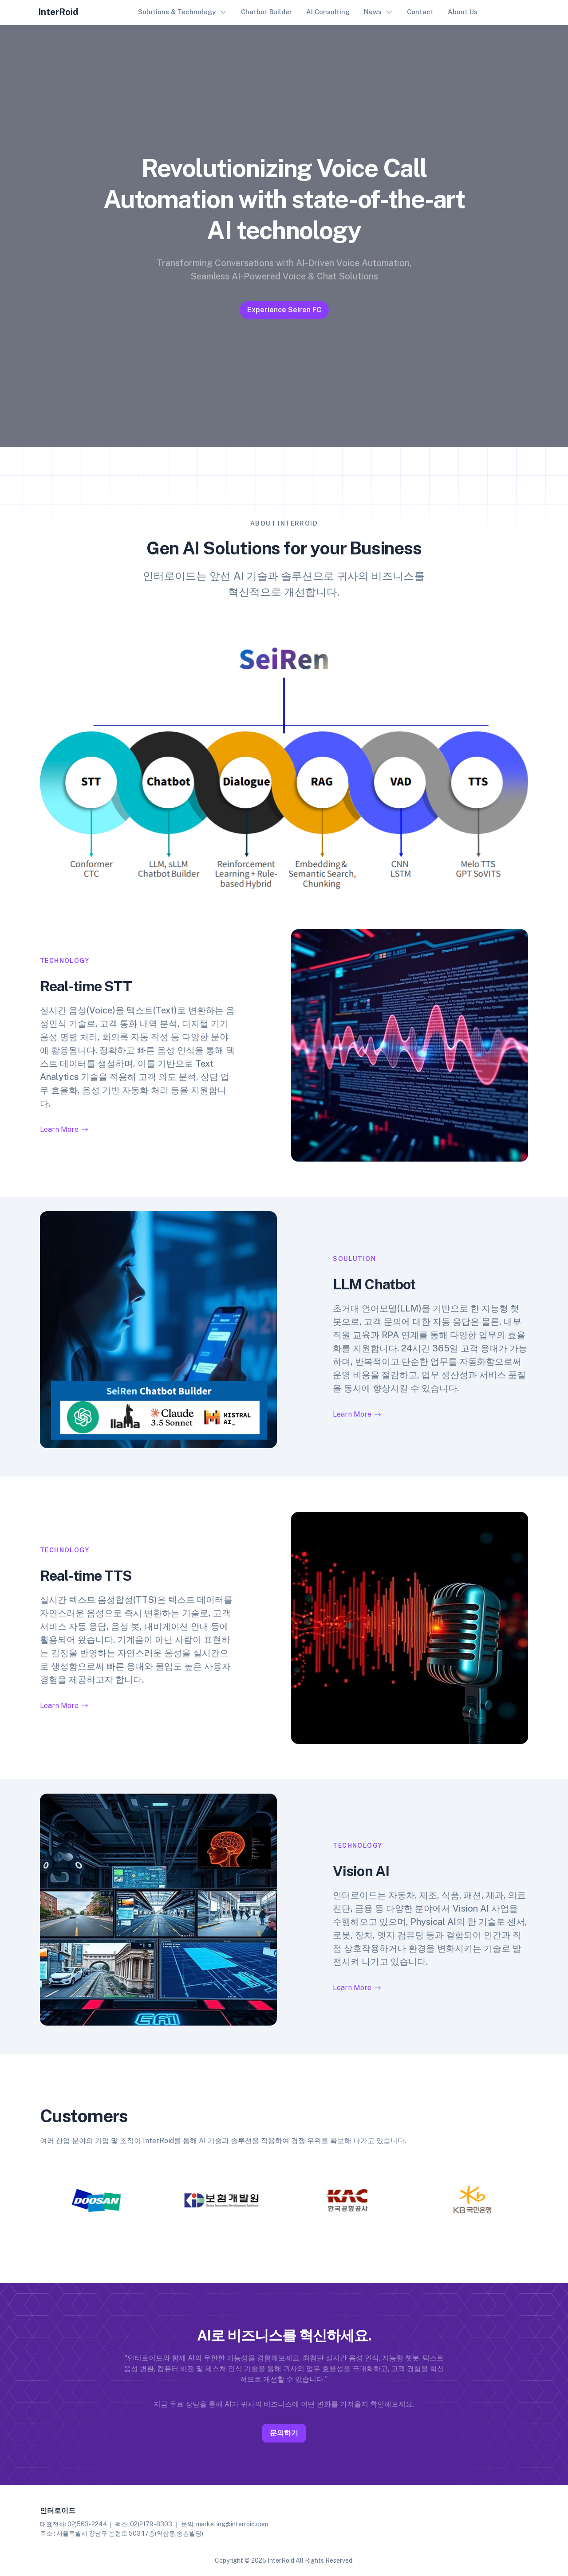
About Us (462, 12)
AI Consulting (328, 12)
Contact (420, 12)
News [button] (373, 12)
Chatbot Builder (266, 12)
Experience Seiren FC (284, 310)
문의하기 (284, 2427)
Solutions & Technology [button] (177, 12)
